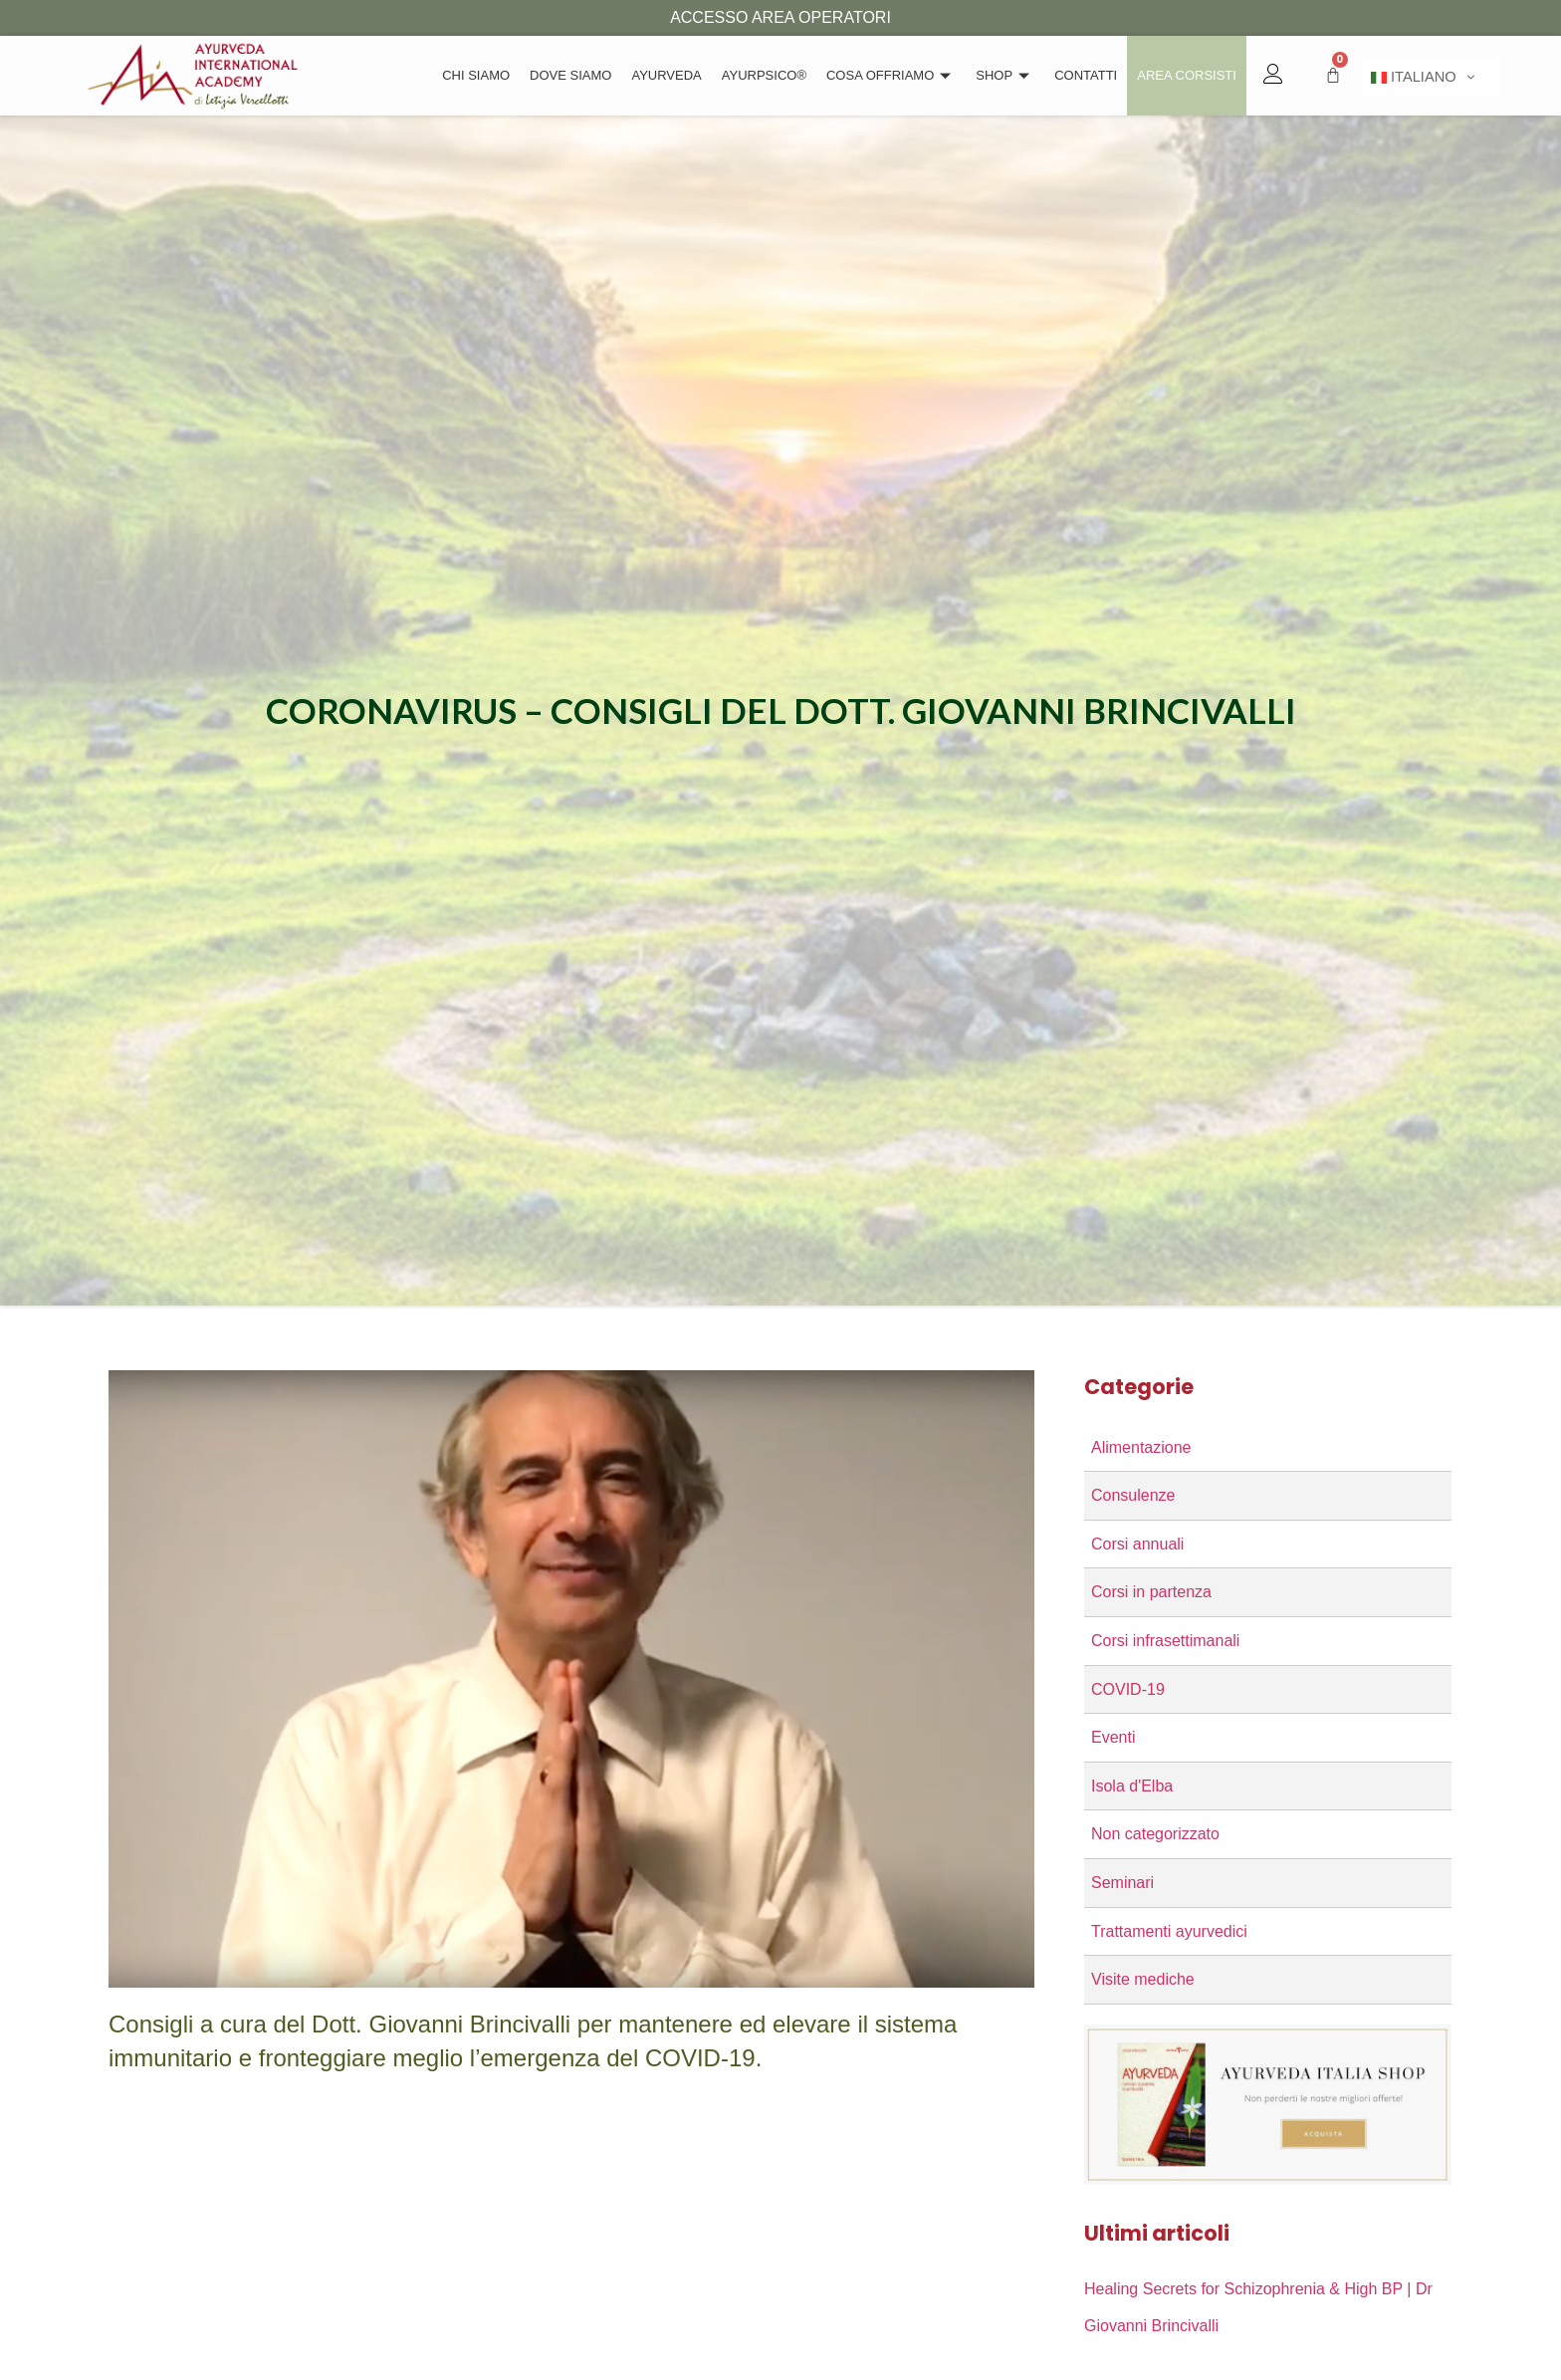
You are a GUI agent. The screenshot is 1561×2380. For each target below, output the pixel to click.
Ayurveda (666, 75)
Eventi (1113, 1737)
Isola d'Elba (1132, 1786)
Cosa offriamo (891, 75)
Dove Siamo (570, 75)
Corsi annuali (1137, 1544)
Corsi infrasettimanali (1165, 1640)
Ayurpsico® (764, 75)
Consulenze (1133, 1495)
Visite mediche (1143, 1979)
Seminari (1122, 1882)
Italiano (1413, 77)
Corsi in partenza (1151, 1591)
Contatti (1085, 75)
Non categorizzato (1155, 1833)
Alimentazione (1141, 1447)
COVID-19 (1128, 1689)
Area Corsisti (1186, 75)
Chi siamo (476, 75)
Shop (1005, 75)
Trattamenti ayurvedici (1169, 1931)
